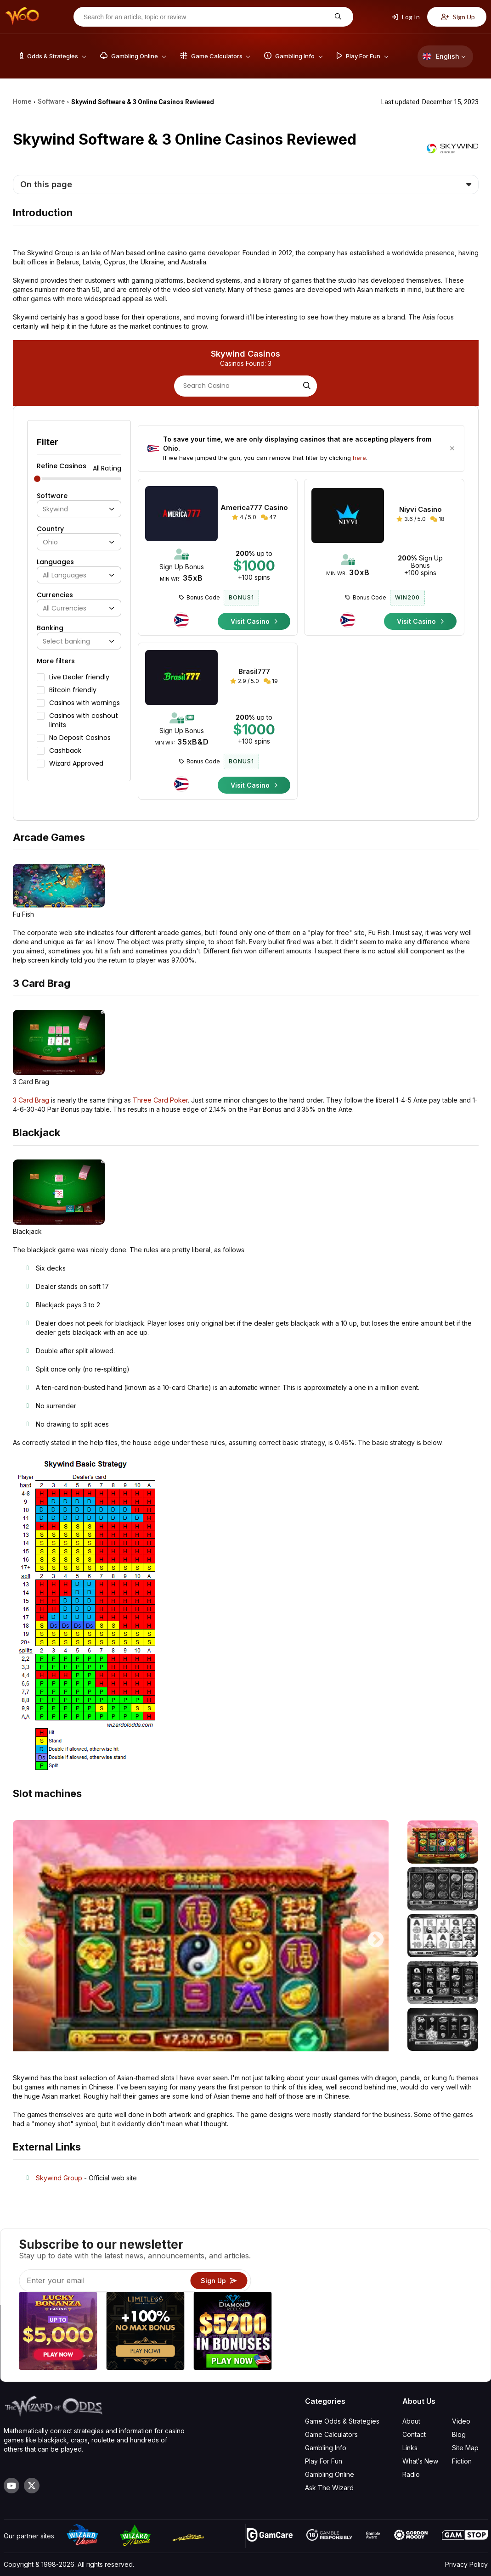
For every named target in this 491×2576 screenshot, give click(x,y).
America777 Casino (254, 507)
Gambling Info (325, 2448)
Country (50, 528)
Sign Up (458, 17)
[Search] (306, 386)
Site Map (465, 2448)
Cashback (65, 750)
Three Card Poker (160, 1100)
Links (410, 2448)
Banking (50, 628)
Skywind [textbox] (55, 509)
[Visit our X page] (32, 2485)
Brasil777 (254, 671)
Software (52, 495)
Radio (411, 2474)
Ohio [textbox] (50, 542)
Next (376, 1935)
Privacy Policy (466, 2564)
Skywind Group (59, 2178)
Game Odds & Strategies (342, 2421)
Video (461, 2421)
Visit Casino (254, 621)
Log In (406, 17)
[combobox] (79, 508)
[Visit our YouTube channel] (11, 2485)
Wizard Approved (76, 763)
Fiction (462, 2461)
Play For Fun (323, 2461)
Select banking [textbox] (66, 641)
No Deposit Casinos (80, 737)
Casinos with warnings (84, 702)
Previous (26, 1935)
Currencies (55, 594)
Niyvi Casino (420, 509)
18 (437, 518)
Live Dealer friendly (79, 677)
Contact (414, 2434)
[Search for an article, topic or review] (206, 17)
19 (271, 681)
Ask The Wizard (329, 2488)
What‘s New (420, 2461)
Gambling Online (329, 2474)
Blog (459, 2434)
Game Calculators (331, 2434)
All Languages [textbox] (64, 575)
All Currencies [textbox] (64, 608)
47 (269, 517)
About (411, 2421)
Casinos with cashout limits (83, 720)
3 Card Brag (31, 1100)
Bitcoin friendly (72, 689)
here (359, 457)
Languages (55, 561)
